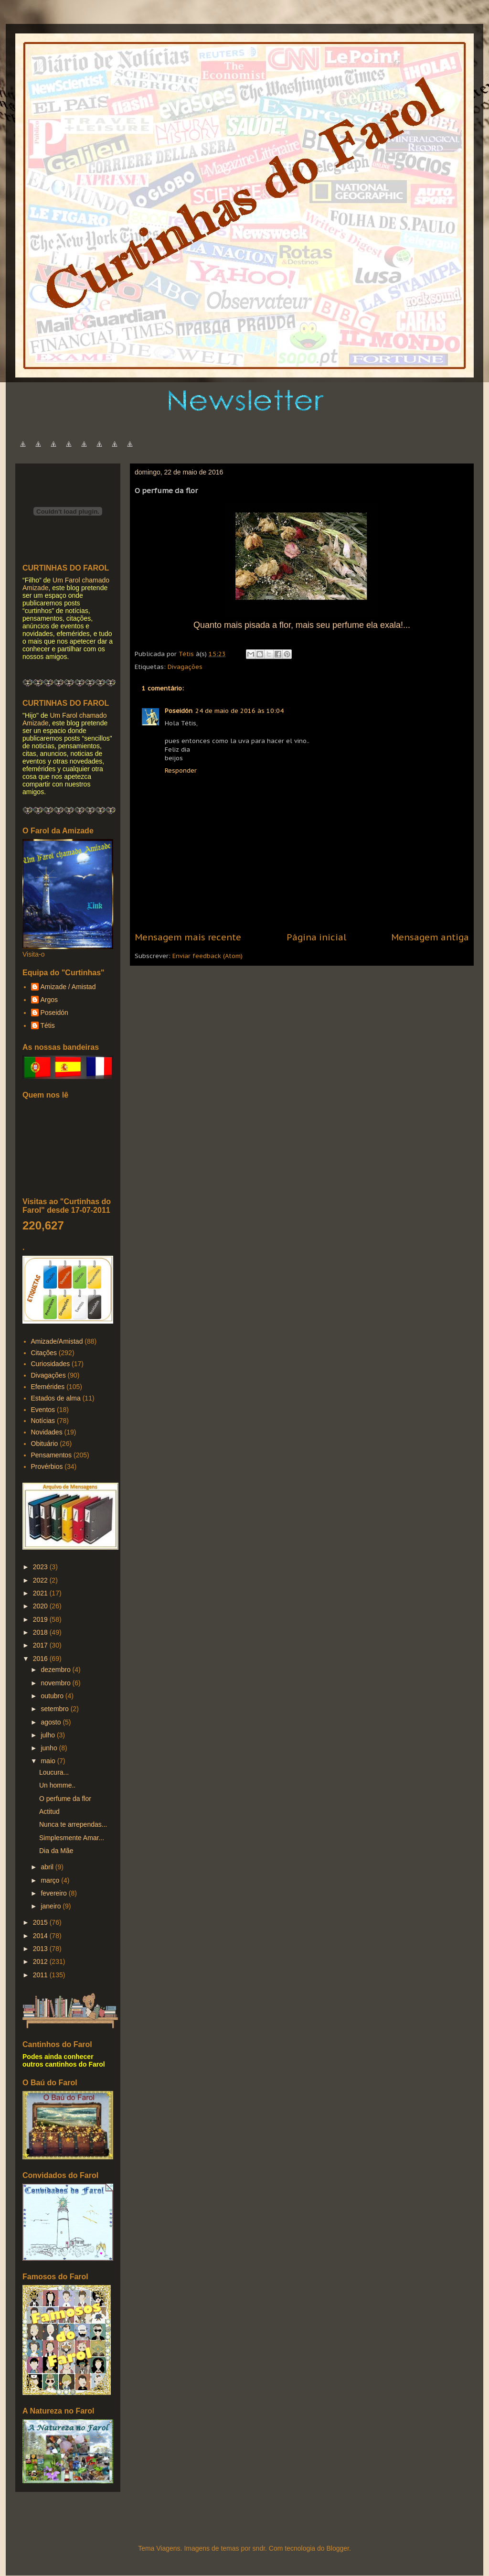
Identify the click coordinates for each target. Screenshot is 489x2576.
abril (48, 1867)
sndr (259, 2548)
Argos (49, 999)
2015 (41, 1922)
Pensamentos (51, 1455)
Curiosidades (50, 1364)
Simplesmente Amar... (71, 1838)
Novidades (47, 1432)
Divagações (185, 667)
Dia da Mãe (56, 1850)
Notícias (43, 1420)
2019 (41, 1619)
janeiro (52, 1906)
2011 (41, 1975)
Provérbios (47, 1466)
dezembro (56, 1669)
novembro (56, 1683)
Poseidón (178, 711)
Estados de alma (56, 1398)
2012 (41, 1961)
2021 (41, 1593)
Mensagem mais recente (188, 937)
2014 (41, 1936)
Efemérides (48, 1386)
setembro (55, 1709)
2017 (41, 1645)
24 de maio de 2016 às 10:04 (239, 711)
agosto (52, 1722)
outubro (53, 1696)
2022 (41, 1580)
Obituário (44, 1443)
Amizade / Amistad (68, 987)
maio (49, 1761)
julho (48, 1735)
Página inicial (316, 937)
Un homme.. (57, 1785)
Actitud (49, 1811)
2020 (41, 1606)
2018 (41, 1632)
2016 (41, 1658)
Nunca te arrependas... (73, 1824)
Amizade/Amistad (57, 1341)
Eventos (43, 1409)
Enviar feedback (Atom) (207, 956)
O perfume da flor (65, 1798)
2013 (41, 1948)
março (51, 1880)
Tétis (48, 1025)
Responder (181, 770)
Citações (44, 1353)
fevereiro (54, 1893)
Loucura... (54, 1772)
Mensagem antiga (430, 937)
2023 (41, 1567)
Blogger (337, 2548)
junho (50, 1748)
